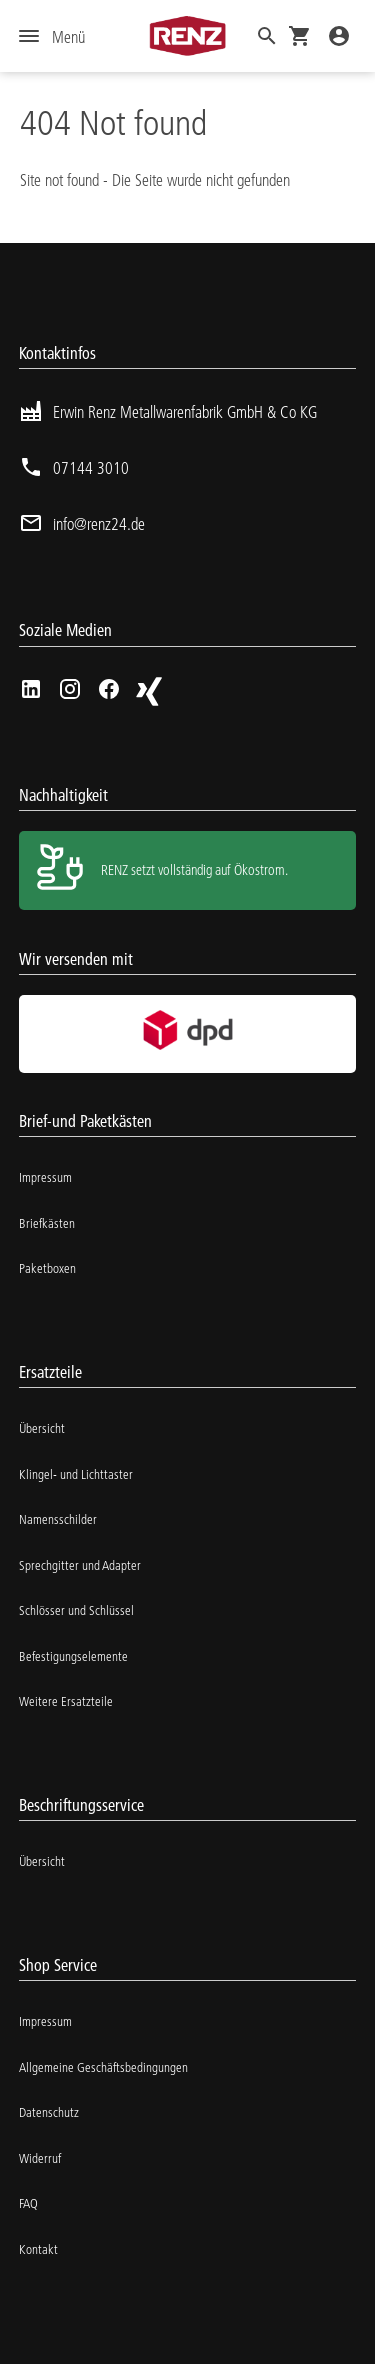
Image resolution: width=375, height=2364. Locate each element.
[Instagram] (70, 689)
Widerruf (40, 2158)
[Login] (339, 36)
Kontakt (38, 2249)
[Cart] (300, 36)
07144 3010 (91, 467)
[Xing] (148, 692)
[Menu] (52, 36)
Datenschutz (49, 2112)
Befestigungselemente (73, 1656)
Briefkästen (47, 1223)
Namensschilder (58, 1519)
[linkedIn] (31, 689)
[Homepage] (187, 36)
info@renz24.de (99, 523)
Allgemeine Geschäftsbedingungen (103, 2067)
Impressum (45, 1177)
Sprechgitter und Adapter (80, 1565)
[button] (267, 36)
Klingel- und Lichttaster (76, 1474)
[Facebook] (109, 689)
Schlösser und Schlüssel (76, 1610)
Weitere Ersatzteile (66, 1701)
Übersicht (42, 1428)
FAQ (28, 2203)
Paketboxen (47, 1268)
